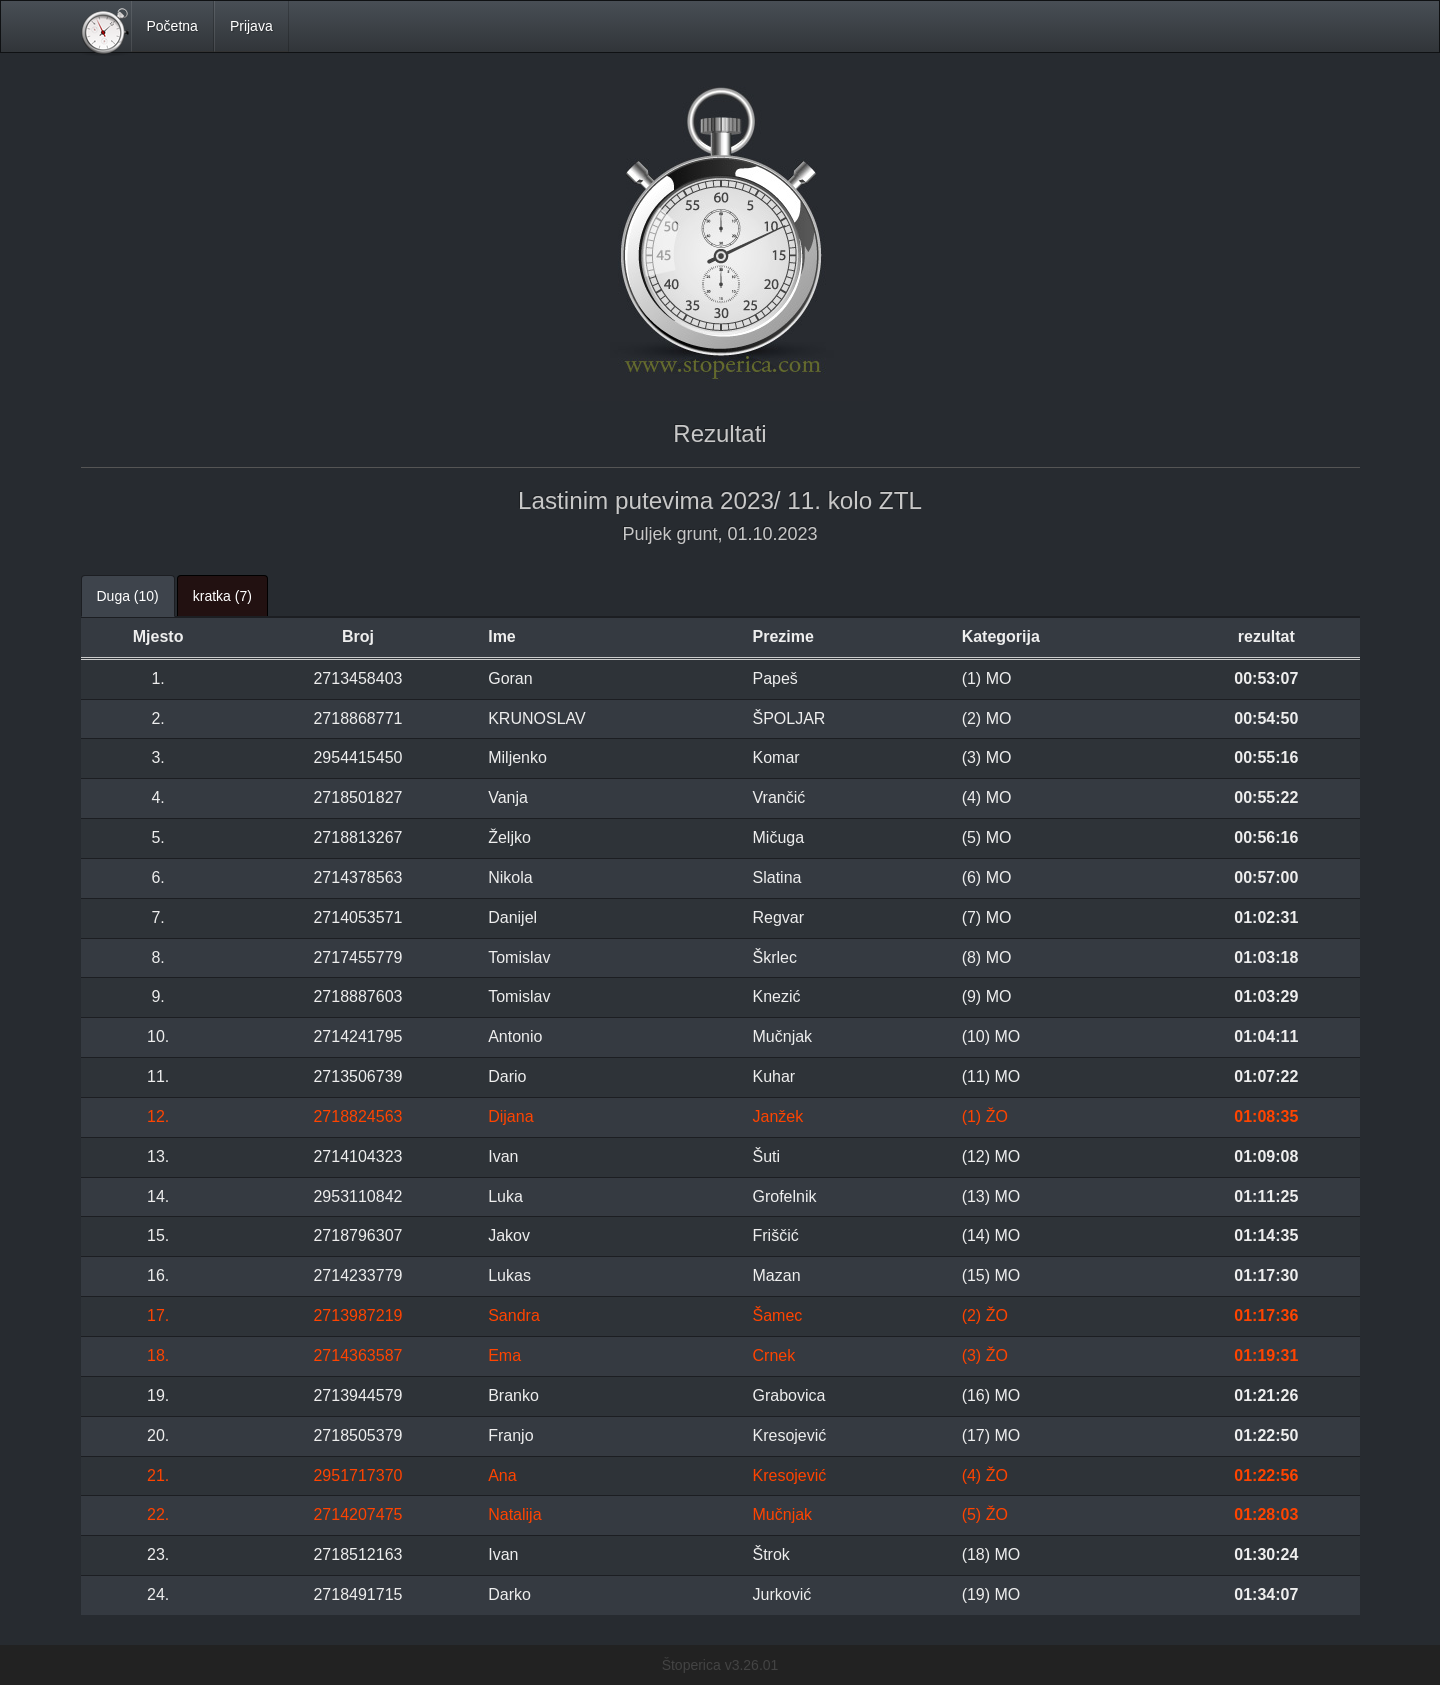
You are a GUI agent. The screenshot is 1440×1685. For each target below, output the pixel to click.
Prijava (251, 26)
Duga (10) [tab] (128, 596)
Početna (172, 26)
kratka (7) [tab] (222, 596)
